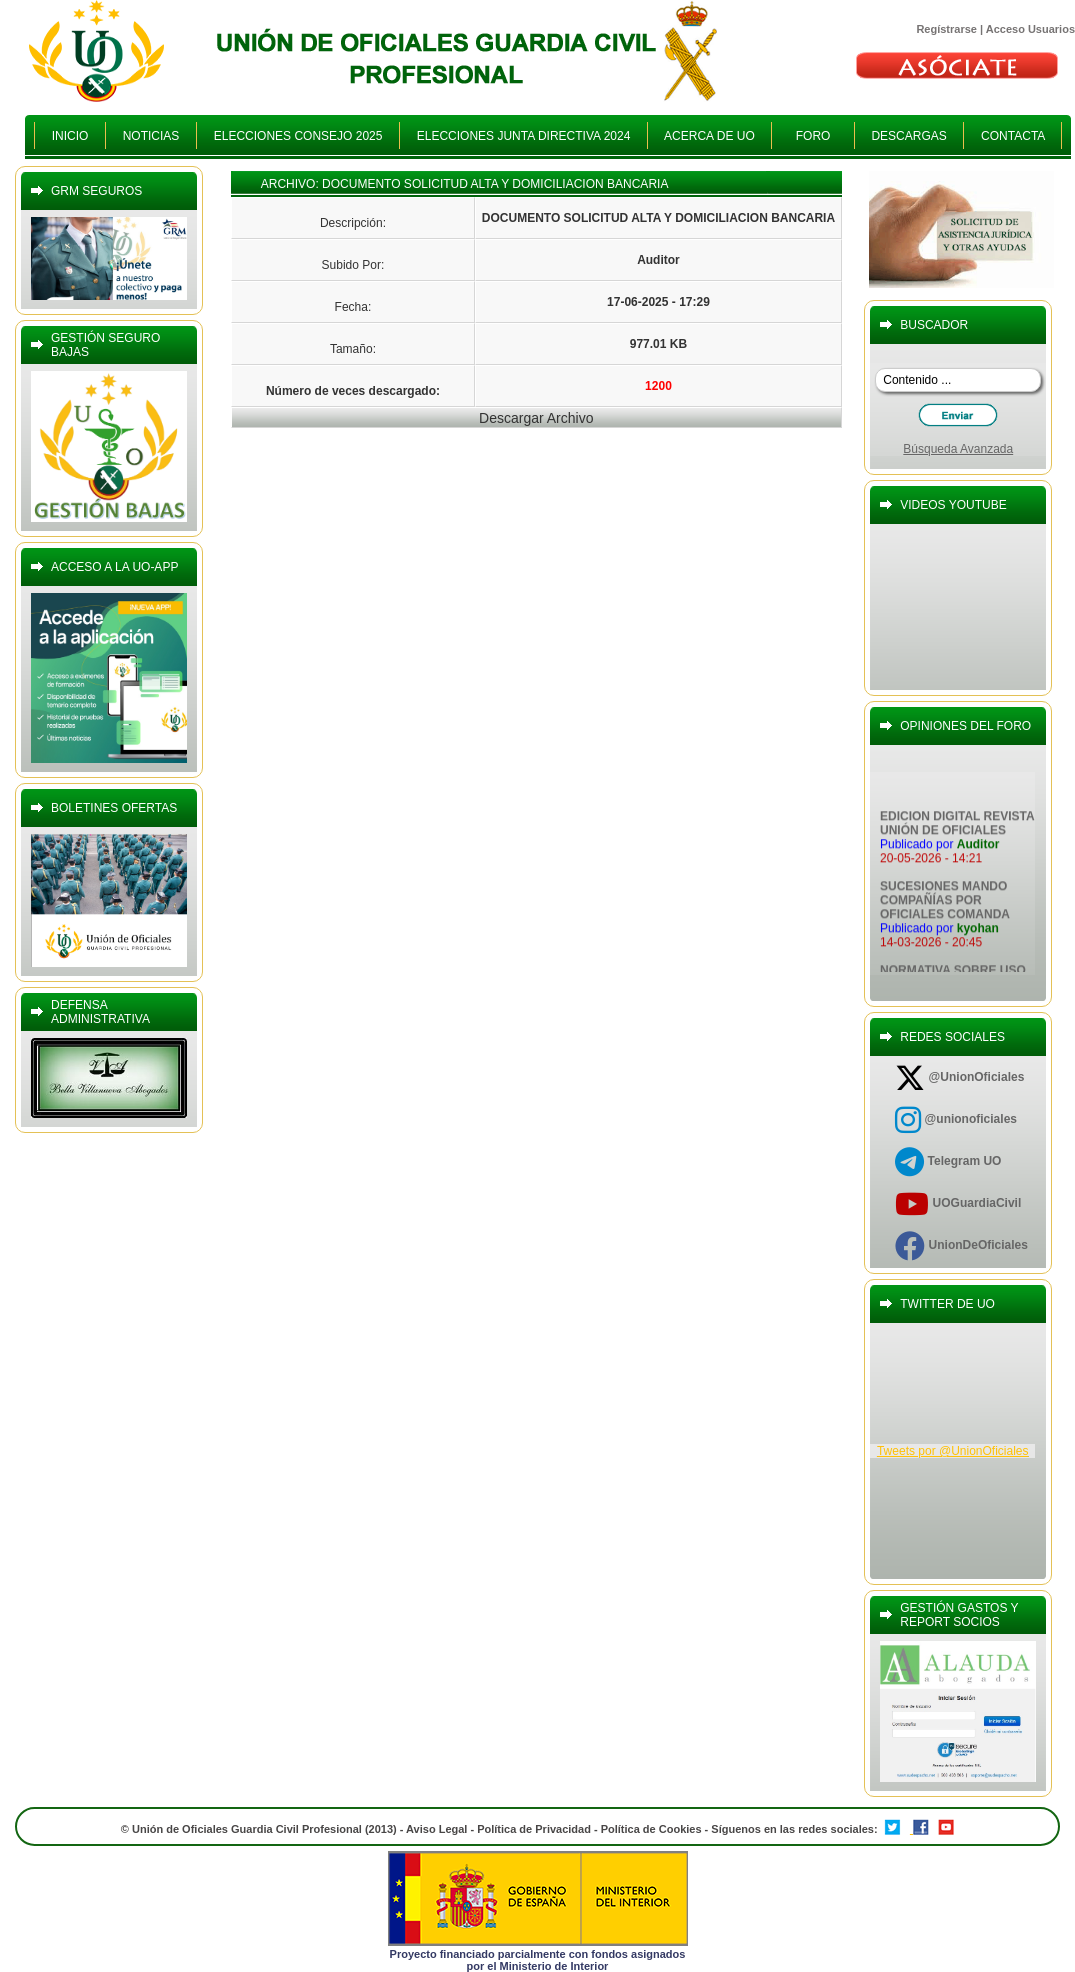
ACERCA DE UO (709, 136)
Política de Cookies (653, 1829)
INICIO (70, 136)
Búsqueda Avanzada (958, 449)
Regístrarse (946, 29)
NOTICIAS (151, 136)
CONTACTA (1012, 136)
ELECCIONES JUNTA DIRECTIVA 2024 (523, 136)
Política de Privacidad (534, 1829)
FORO (812, 136)
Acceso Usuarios (1030, 29)
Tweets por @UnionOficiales (953, 1451)
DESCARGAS (909, 136)
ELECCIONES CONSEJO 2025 (298, 136)
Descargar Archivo (536, 418)
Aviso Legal (436, 1829)
